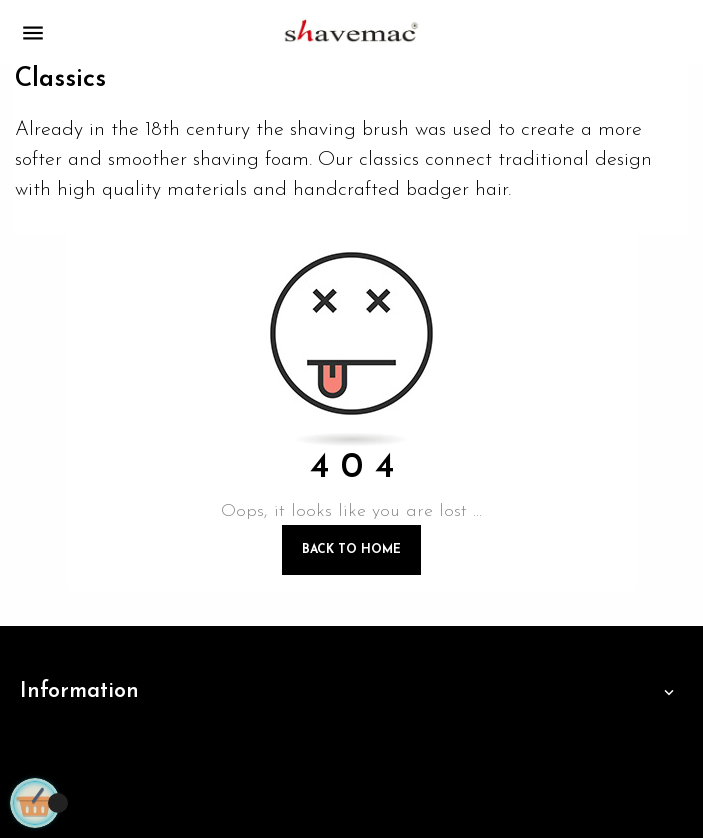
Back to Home (351, 550)
